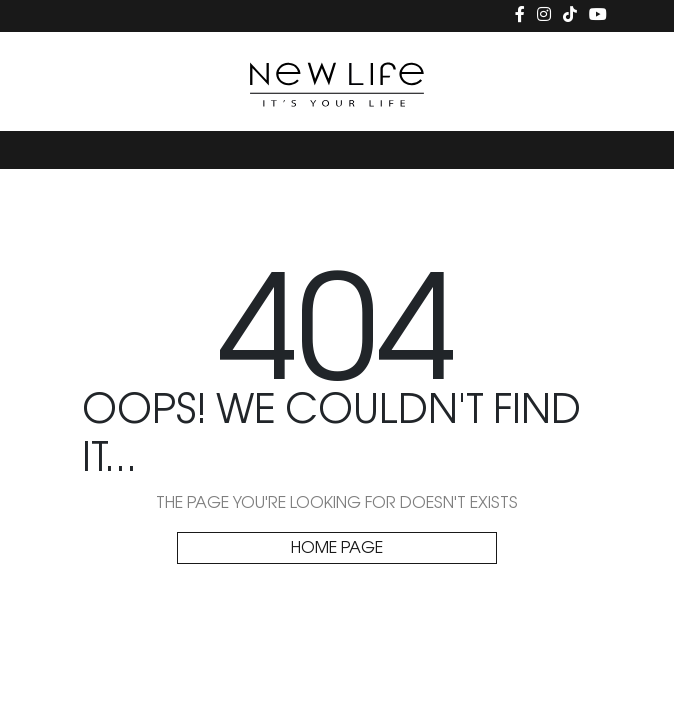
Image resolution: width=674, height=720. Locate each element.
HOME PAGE (337, 548)
